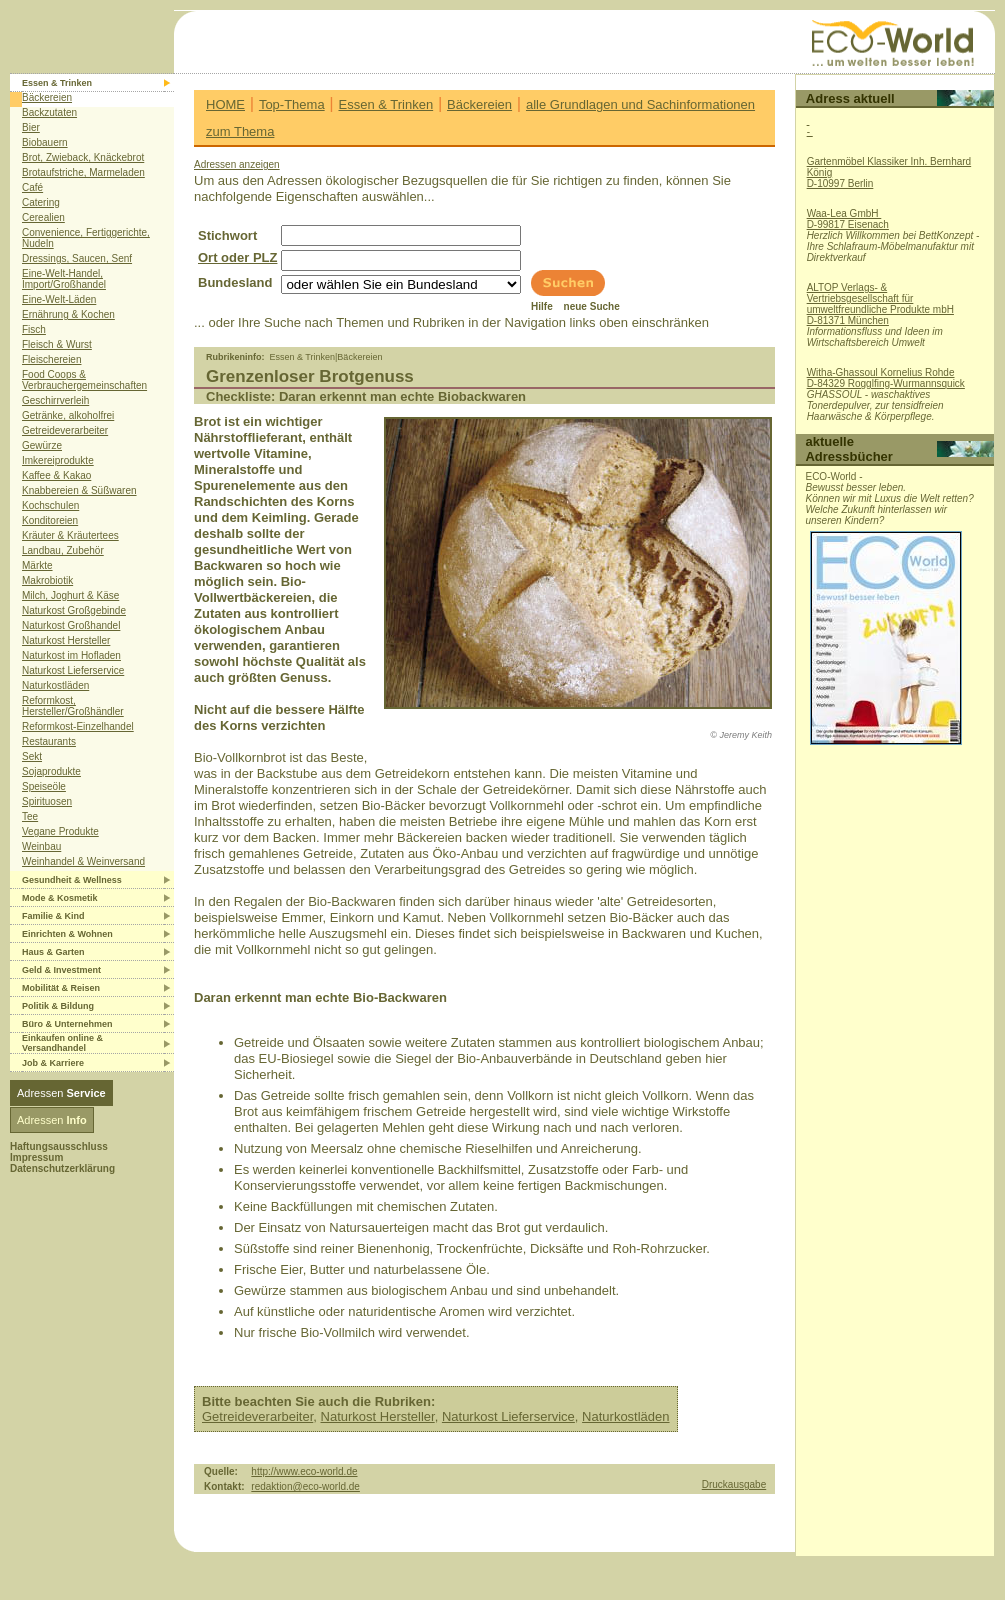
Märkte (37, 565)
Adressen (61, 1093)
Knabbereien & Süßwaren (79, 490)
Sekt (32, 756)
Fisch (34, 329)
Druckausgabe (734, 1484)
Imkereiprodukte (58, 460)
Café (32, 187)
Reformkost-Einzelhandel (78, 726)
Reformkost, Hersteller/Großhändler (73, 706)
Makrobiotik (47, 580)
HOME (225, 104)
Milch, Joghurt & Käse (70, 595)
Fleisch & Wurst (57, 344)
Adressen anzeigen (237, 164)
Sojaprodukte (51, 771)
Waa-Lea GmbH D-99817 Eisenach (848, 219)
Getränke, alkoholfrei (68, 415)
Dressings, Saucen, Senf (77, 258)
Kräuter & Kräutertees (70, 535)
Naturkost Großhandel (71, 625)
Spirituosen (47, 801)
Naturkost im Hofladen (71, 655)
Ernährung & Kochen (68, 314)
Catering (41, 202)
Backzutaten (49, 112)
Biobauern (45, 142)
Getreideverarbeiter (65, 430)
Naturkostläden (55, 685)
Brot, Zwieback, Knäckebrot (83, 157)
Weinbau (41, 846)
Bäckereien (47, 97)
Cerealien (43, 217)
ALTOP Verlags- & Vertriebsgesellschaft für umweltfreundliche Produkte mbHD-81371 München (880, 304)
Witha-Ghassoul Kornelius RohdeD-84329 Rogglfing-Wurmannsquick (886, 378)
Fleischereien (51, 359)
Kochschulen (50, 505)
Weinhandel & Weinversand (83, 861)
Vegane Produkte (60, 831)
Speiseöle (44, 786)
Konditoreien (50, 520)
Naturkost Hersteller (66, 640)
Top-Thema (292, 104)
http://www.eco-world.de (304, 1471)
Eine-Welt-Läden (59, 299)
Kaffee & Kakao (56, 475)
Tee (30, 816)
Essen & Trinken (386, 104)
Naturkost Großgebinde (74, 610)
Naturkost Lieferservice (73, 670)
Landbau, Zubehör (63, 550)
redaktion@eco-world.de (305, 1486)
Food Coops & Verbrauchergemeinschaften (84, 380)
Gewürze (42, 445)
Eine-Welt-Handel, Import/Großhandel (64, 279)
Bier (31, 127)
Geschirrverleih (55, 400)
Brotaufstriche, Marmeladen (83, 172)
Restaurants (49, 741)
